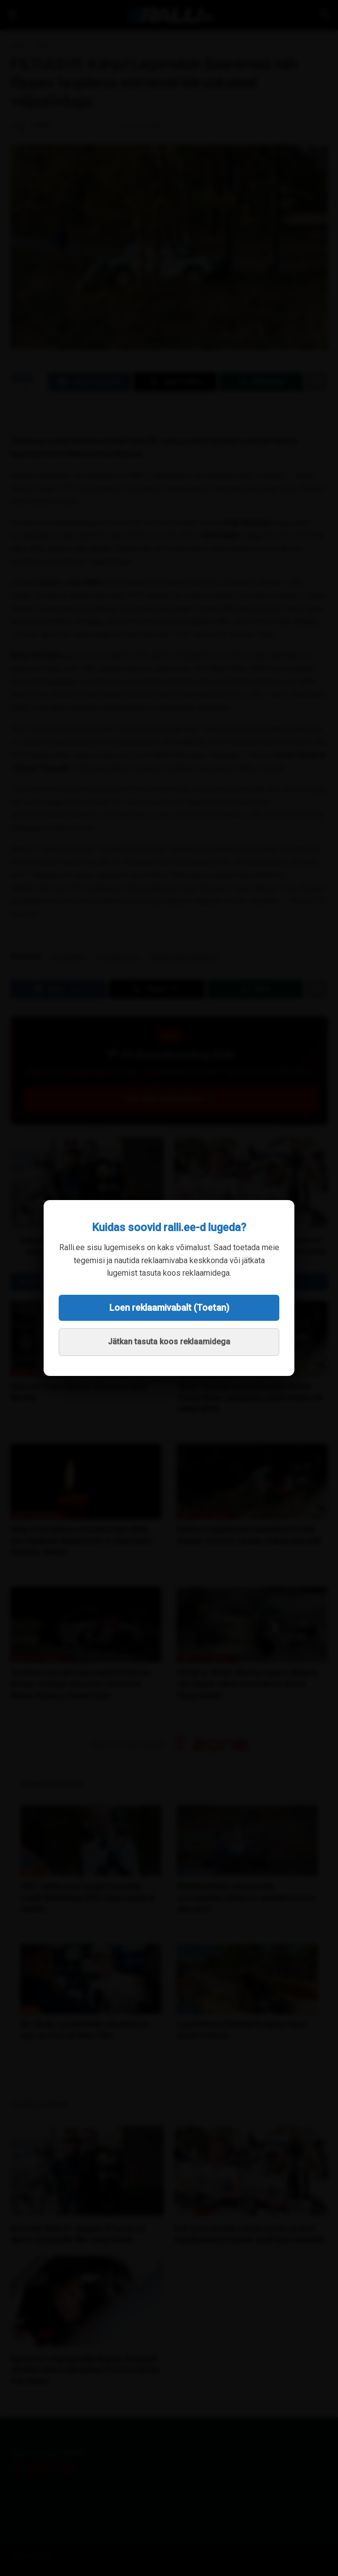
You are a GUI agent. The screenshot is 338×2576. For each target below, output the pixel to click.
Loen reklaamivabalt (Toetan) (169, 1307)
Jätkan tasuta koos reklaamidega (169, 1341)
